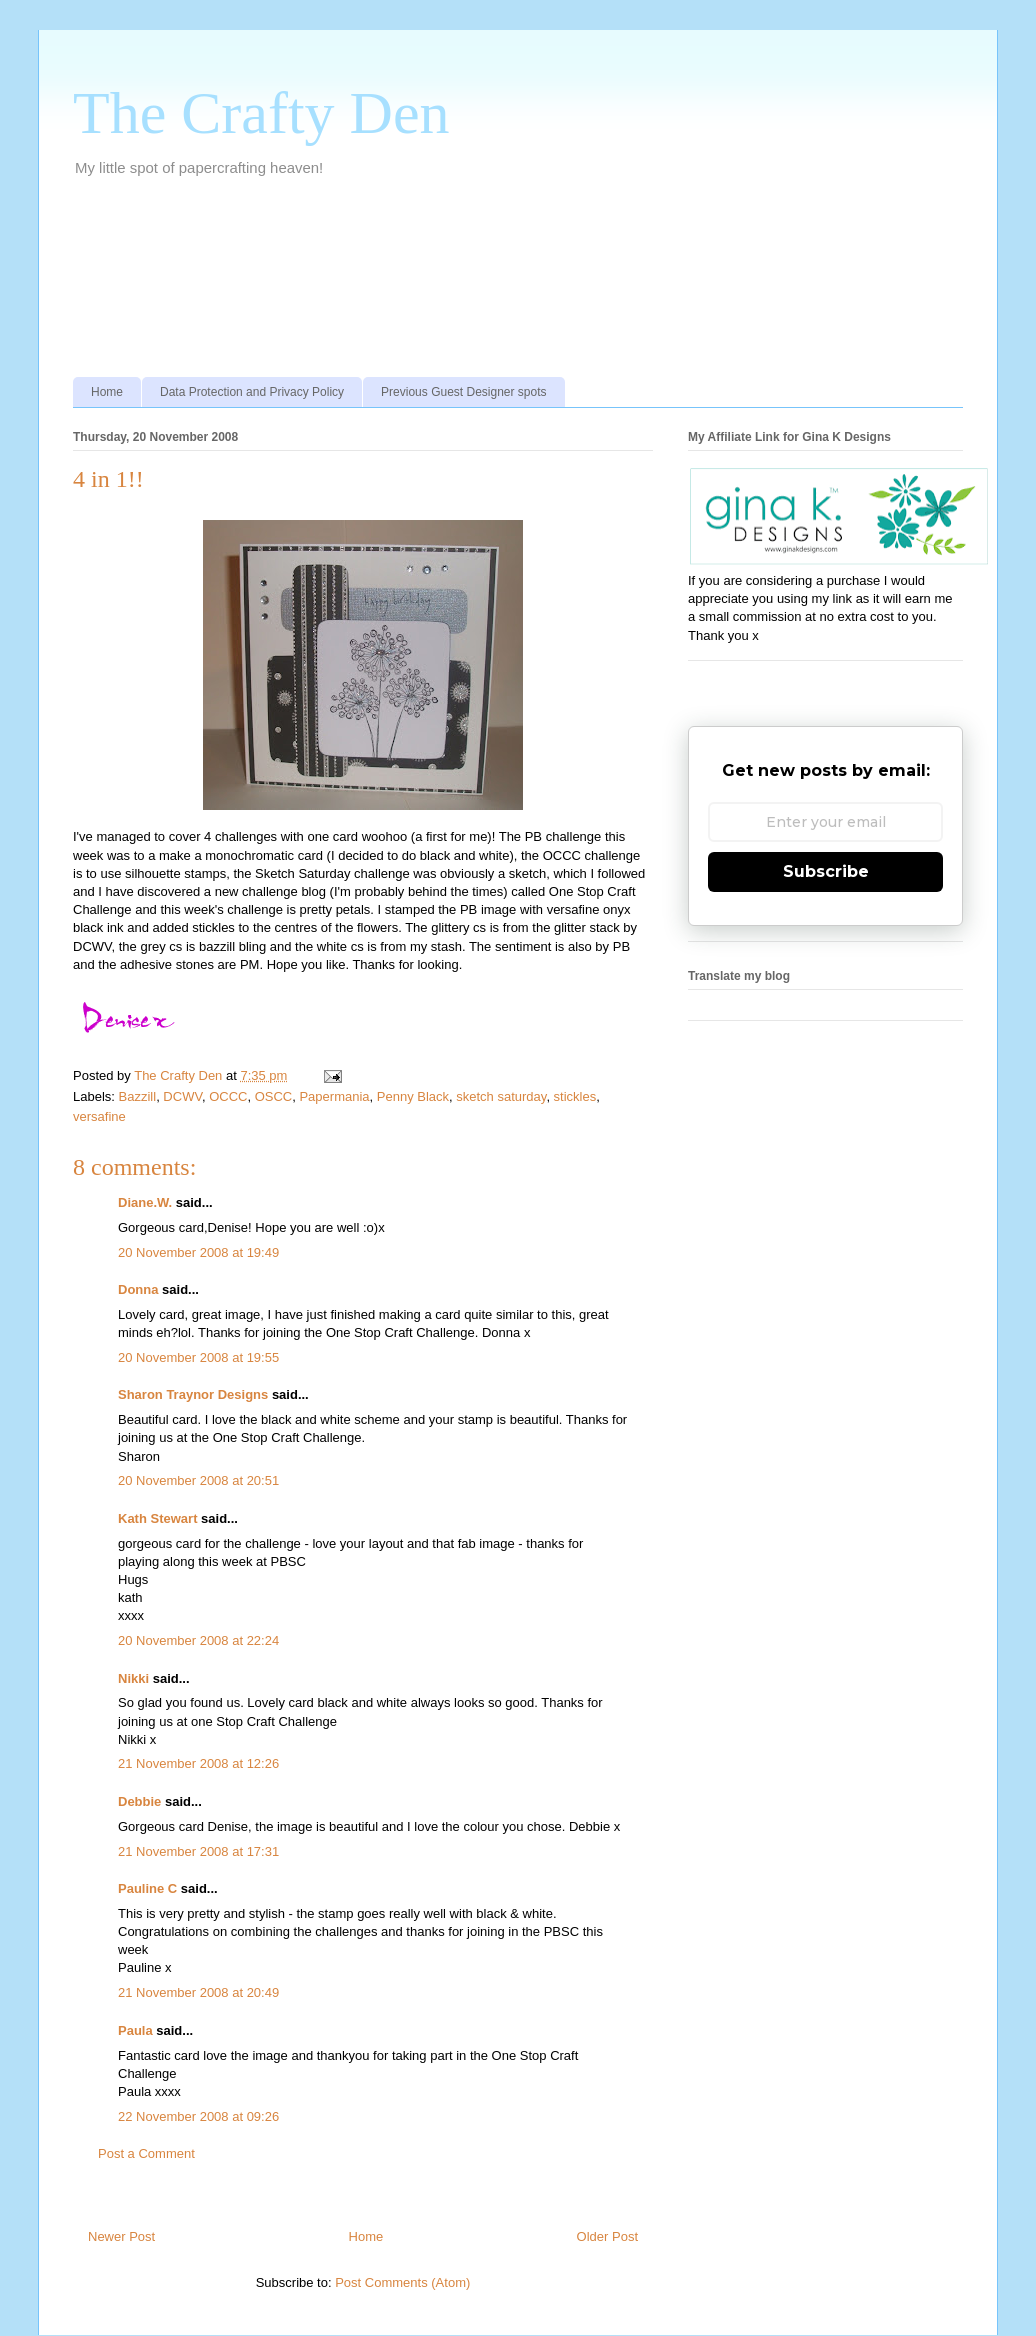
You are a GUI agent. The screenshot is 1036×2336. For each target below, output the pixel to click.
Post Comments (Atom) (402, 2282)
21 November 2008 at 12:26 (198, 1763)
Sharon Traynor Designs (193, 1394)
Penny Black (413, 1096)
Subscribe (826, 871)
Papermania (334, 1096)
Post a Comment (146, 2153)
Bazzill (138, 1096)
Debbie (139, 1801)
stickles (575, 1096)
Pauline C (147, 1888)
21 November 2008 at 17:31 (198, 1851)
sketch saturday (501, 1096)
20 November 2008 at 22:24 (198, 1640)
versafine (99, 1116)
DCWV (182, 1096)
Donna (138, 1289)
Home (107, 392)
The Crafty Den (261, 113)
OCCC (228, 1096)
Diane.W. (145, 1202)
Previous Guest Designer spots (463, 392)
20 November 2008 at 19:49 (198, 1252)
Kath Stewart (157, 1518)
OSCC (274, 1096)
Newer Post (121, 2236)
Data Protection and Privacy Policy (252, 392)
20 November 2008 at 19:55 (198, 1357)
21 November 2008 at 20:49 (198, 1992)
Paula (135, 2030)
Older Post (607, 2236)
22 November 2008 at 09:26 (198, 2116)
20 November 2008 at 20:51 (198, 1480)
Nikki (133, 1678)
